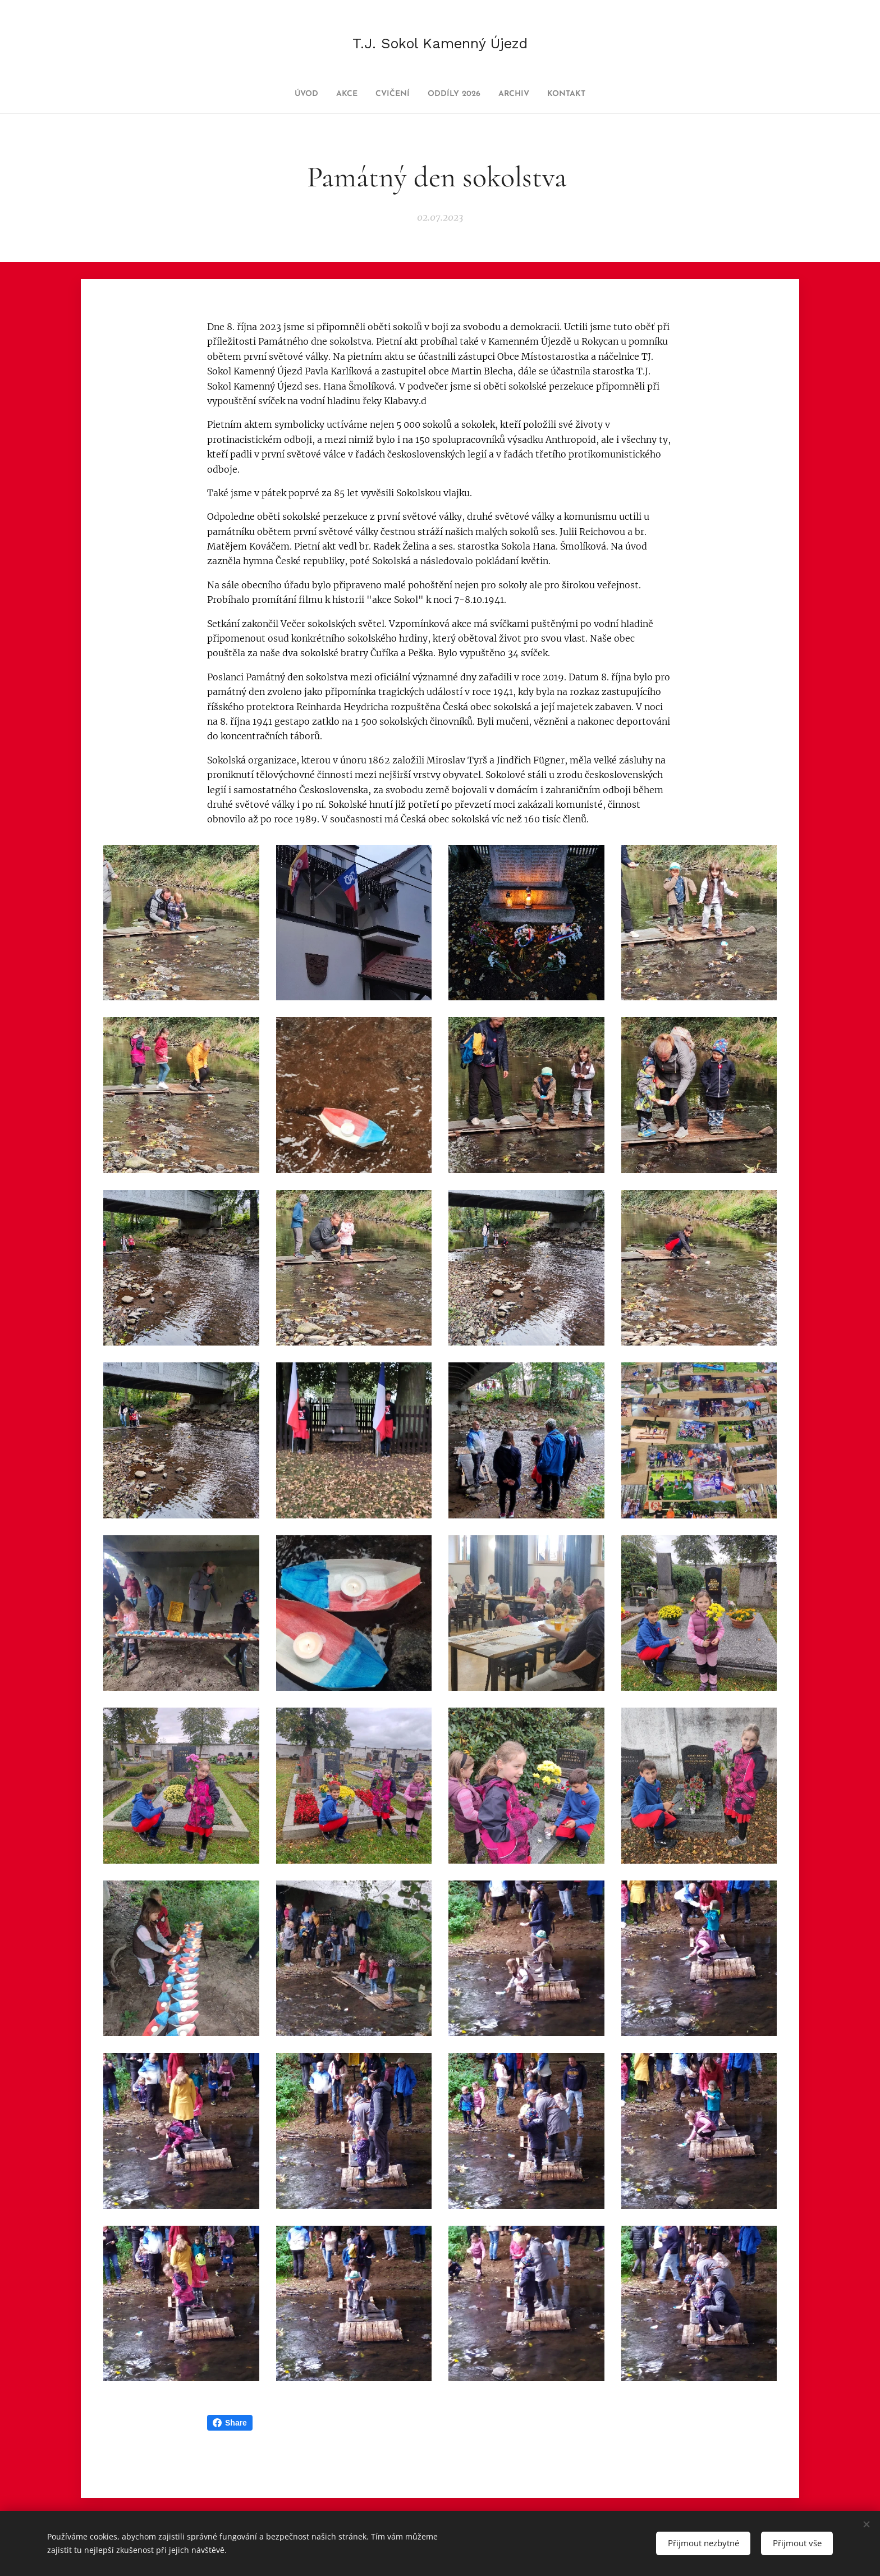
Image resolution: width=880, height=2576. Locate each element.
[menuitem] (291, 94)
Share (230, 2422)
